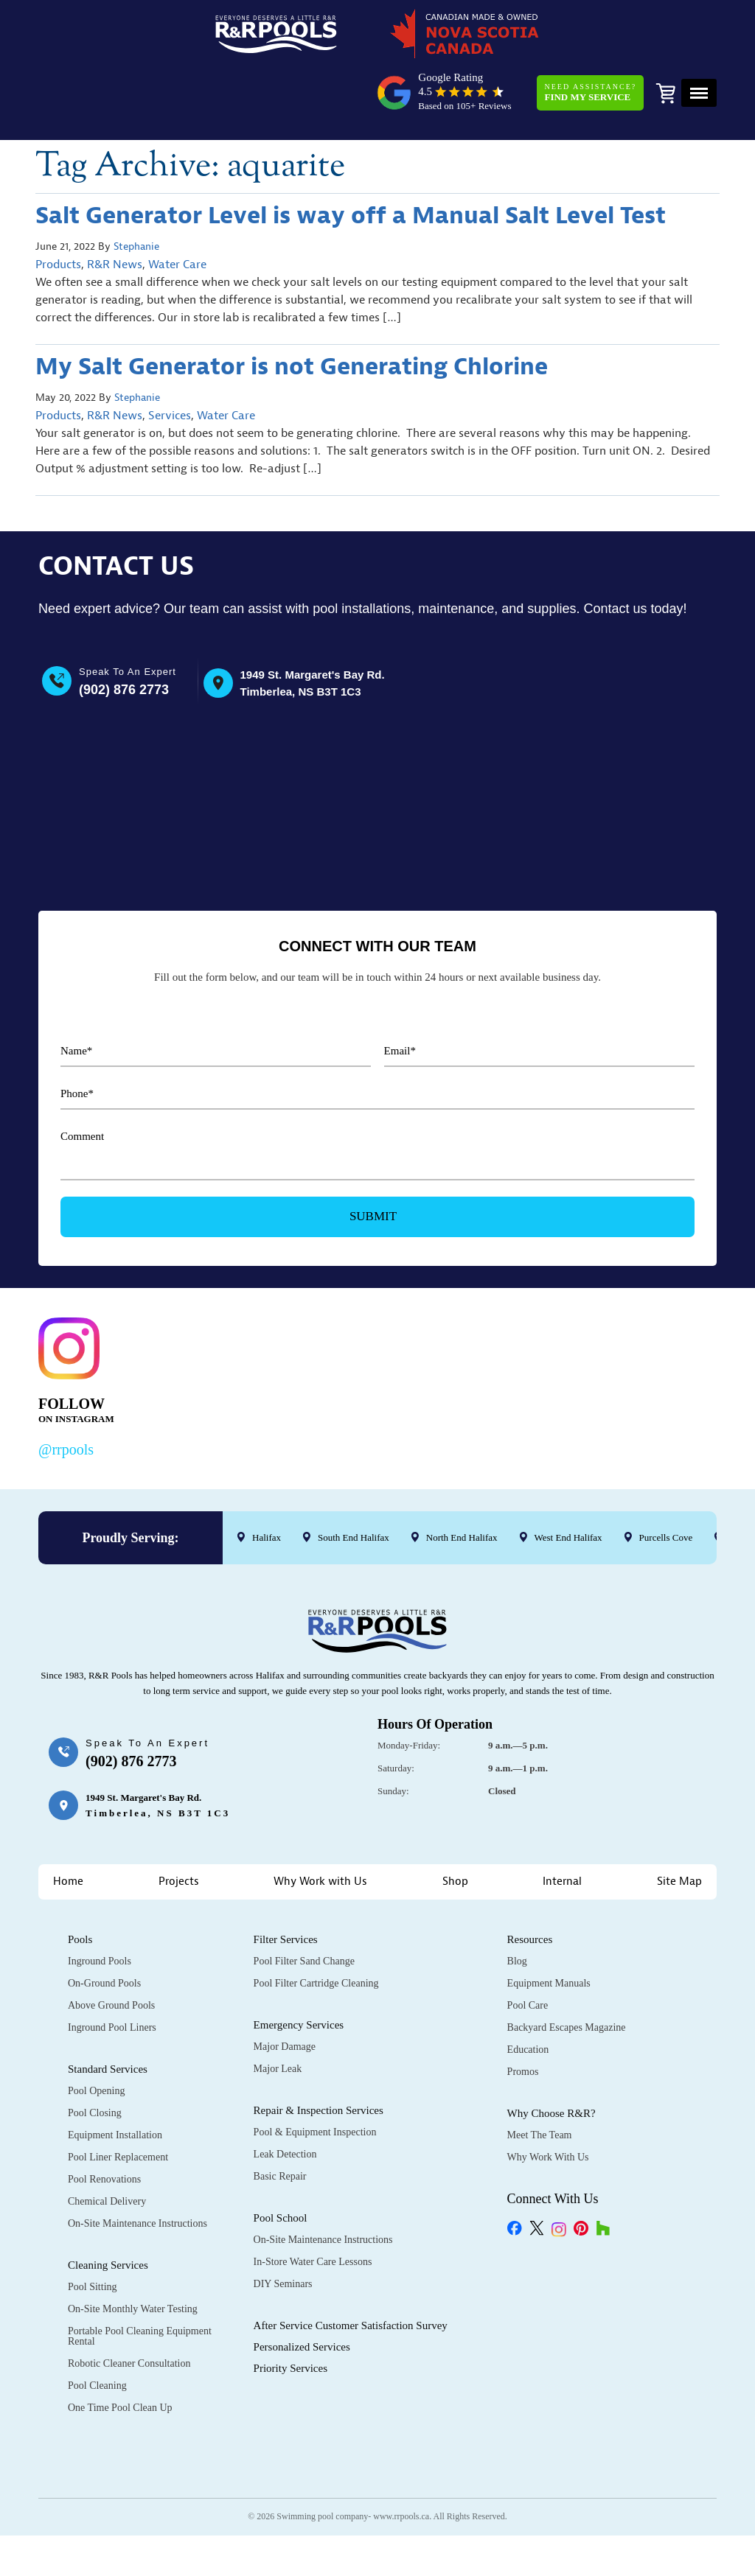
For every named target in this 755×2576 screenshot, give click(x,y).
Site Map (679, 1823)
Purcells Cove (666, 1478)
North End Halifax (462, 1478)
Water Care (177, 210)
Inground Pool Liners (112, 1969)
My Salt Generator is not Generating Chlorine (291, 313)
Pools (80, 1881)
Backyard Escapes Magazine (566, 1969)
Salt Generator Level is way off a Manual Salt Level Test (350, 162)
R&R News (114, 210)
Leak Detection (285, 2095)
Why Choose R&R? (551, 2055)
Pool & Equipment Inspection (315, 2073)
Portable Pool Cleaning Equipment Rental (140, 2278)
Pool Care (528, 1947)
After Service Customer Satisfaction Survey (351, 2267)
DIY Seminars (283, 2225)
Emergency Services (299, 1967)
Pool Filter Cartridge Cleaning (316, 1925)
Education (528, 1991)
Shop (455, 1823)
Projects (179, 1823)
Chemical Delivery (107, 2143)
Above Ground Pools (111, 1947)
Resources (530, 1881)
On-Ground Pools (104, 1925)
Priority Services (290, 2310)
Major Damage (285, 1988)
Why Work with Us (320, 1823)
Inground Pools (99, 1902)
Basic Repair (280, 2118)
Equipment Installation (115, 2076)
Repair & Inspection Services (318, 2052)
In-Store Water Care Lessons (313, 2203)
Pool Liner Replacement (118, 2098)
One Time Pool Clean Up (120, 2349)
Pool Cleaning (97, 2327)
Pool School (280, 2160)
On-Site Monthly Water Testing (133, 2250)
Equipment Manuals (549, 1925)
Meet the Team (539, 2076)
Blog (517, 1902)
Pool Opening (96, 2032)
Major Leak (278, 2010)
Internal (562, 1823)
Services (169, 361)
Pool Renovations (104, 2121)
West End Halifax (568, 1478)
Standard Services (107, 2011)
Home (68, 1823)
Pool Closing (95, 2054)
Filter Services (286, 1881)
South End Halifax (353, 1478)
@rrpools (66, 1390)
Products (58, 210)
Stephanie (136, 192)
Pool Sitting (92, 2228)
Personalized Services (302, 2289)
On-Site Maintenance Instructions (137, 2165)
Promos (523, 2013)
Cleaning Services (108, 2207)
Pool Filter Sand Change (304, 1902)
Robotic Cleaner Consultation (129, 2305)
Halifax (266, 1478)
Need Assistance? (586, 39)
